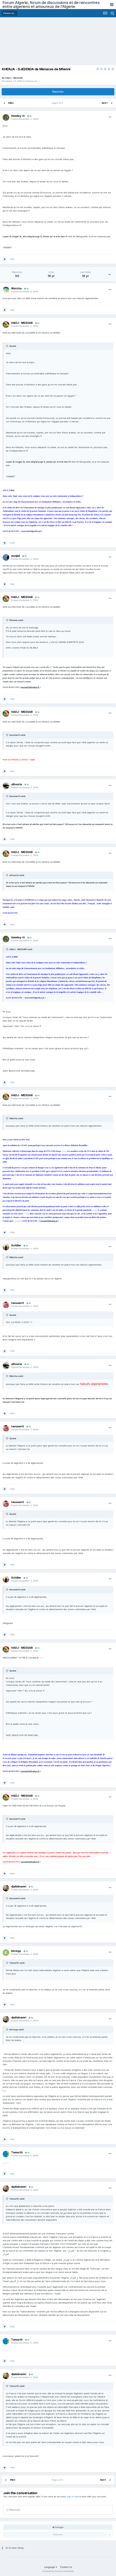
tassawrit (17, 1303)
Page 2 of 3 (58, 103)
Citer (12, 259)
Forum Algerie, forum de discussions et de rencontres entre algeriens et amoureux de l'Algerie (51, 4)
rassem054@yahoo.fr (30, 687)
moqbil (15, 555)
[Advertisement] (40, 42)
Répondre (58, 91)
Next (105, 103)
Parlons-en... (32, 81)
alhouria (16, 784)
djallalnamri (18, 1886)
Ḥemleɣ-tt (18, 115)
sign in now (73, 2496)
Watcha (16, 288)
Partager (58, 2527)
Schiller (16, 1245)
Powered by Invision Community (58, 2571)
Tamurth (17, 2152)
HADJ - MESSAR (14, 78)
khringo (16, 1951)
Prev (11, 103)
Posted (24, 119)
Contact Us (66, 2567)
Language (50, 2567)
